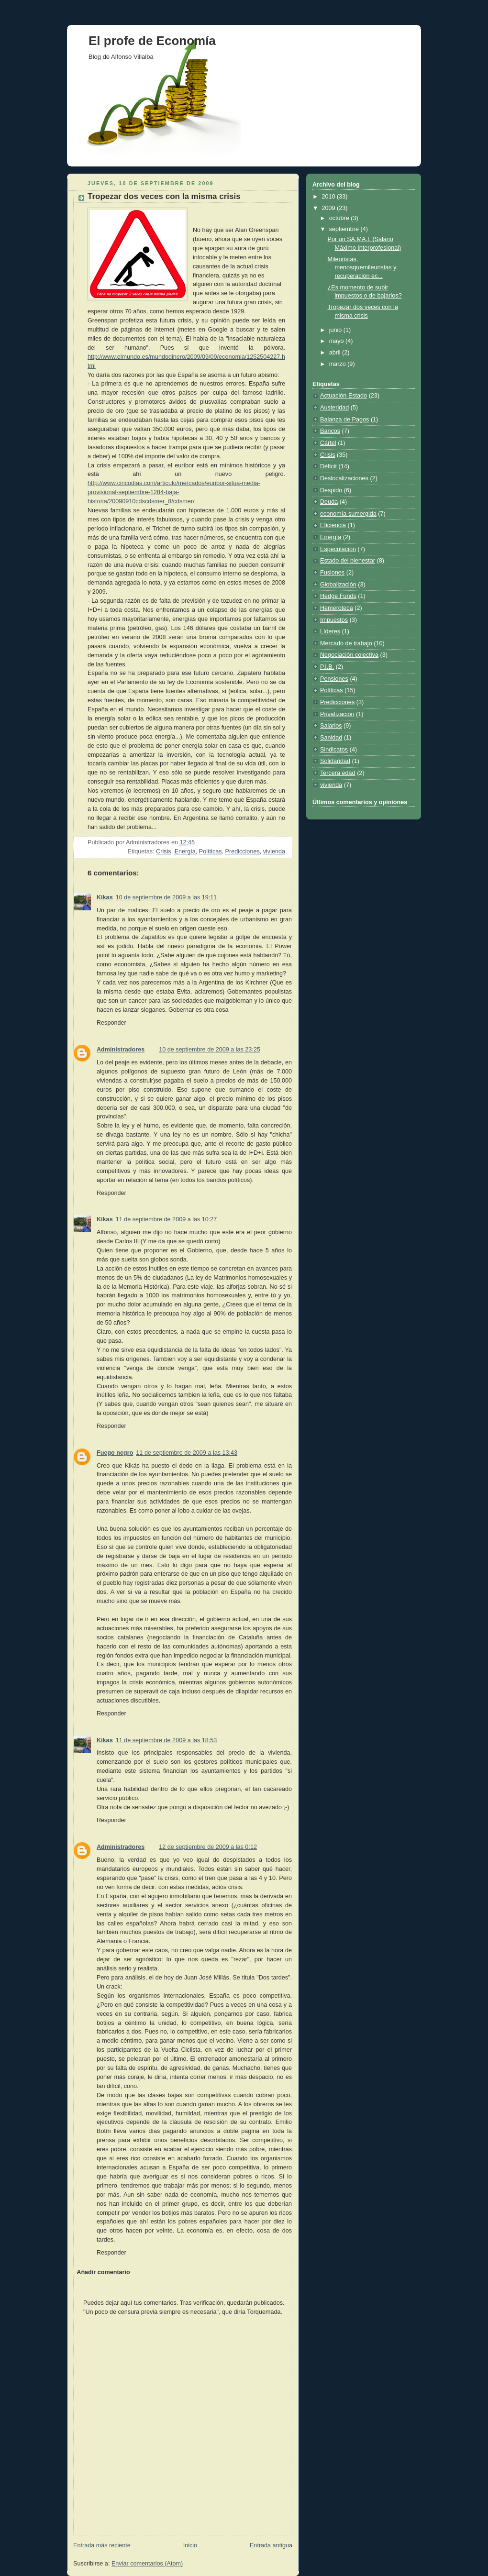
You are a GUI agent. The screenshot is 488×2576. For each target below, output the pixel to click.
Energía (185, 851)
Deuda (329, 501)
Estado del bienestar (347, 560)
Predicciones (242, 851)
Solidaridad (335, 761)
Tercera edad (337, 773)
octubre (340, 218)
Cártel (328, 443)
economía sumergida (348, 513)
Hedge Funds (338, 596)
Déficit (328, 466)
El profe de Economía (152, 40)
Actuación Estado (343, 395)
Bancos (330, 431)
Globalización (338, 584)
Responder (111, 1022)
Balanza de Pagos (344, 419)
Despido (331, 490)
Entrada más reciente (102, 2545)
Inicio (190, 2545)
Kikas (105, 897)
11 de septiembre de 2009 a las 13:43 (186, 1452)
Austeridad (334, 407)
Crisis (163, 851)
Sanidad (331, 737)
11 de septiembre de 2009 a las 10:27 (166, 1219)
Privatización (337, 714)
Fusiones (332, 572)
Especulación (338, 549)
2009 (329, 208)
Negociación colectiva (349, 655)
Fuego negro (115, 1452)
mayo (337, 341)
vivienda (274, 851)
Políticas (210, 851)
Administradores (120, 1049)
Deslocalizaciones (344, 478)
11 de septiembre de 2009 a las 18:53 (166, 1740)
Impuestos (334, 620)
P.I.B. (327, 666)
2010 (329, 196)
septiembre (345, 229)
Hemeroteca (336, 608)
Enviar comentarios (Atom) (147, 2563)
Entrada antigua (271, 2545)
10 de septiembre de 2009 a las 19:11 (166, 897)
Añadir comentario (103, 2272)
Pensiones (334, 678)
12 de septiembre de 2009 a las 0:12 (208, 1847)
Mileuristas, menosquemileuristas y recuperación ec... (362, 267)
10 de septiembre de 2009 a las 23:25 (209, 1049)
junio (336, 330)
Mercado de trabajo (346, 643)
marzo (338, 364)
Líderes (330, 631)
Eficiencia (333, 525)
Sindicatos (334, 749)
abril (335, 352)
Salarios (331, 725)
